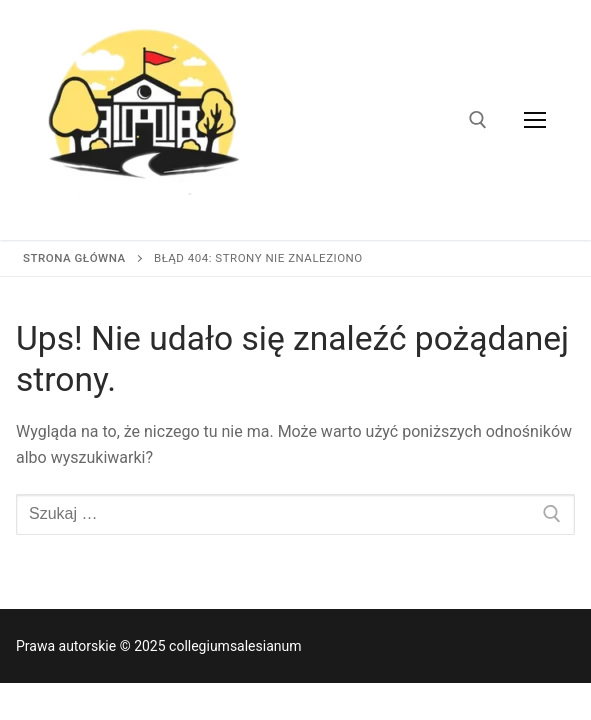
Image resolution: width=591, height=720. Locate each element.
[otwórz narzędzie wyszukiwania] (478, 120)
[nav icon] (535, 120)
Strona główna (74, 258)
